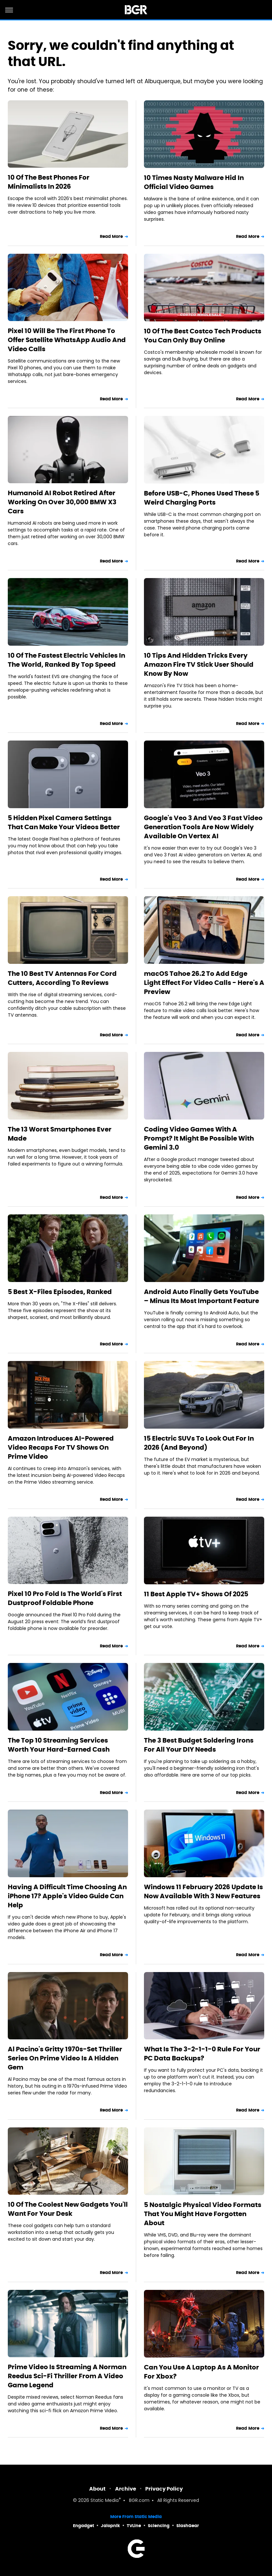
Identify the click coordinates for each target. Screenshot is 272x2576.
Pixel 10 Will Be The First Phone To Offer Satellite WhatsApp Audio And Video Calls (67, 340)
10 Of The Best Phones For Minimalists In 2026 (48, 182)
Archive (125, 2488)
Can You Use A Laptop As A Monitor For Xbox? (201, 2372)
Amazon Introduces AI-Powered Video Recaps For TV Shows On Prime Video (61, 1447)
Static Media (104, 2500)
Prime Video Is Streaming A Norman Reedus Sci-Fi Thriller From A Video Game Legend (67, 2376)
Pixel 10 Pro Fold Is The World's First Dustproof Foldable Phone (65, 1598)
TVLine (134, 2525)
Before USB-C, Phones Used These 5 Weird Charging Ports (201, 498)
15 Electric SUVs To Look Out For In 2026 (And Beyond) (199, 1443)
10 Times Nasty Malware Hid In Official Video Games (194, 182)
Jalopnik (110, 2525)
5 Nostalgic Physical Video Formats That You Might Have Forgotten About (202, 2214)
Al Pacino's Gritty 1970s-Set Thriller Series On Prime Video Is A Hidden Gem (65, 2058)
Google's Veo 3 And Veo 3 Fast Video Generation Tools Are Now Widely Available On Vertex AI (203, 827)
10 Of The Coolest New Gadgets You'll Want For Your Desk (68, 2209)
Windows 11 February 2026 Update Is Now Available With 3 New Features (203, 1891)
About (97, 2488)
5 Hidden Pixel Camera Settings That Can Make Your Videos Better (64, 822)
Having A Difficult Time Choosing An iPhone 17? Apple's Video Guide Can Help (67, 1896)
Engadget (83, 2525)
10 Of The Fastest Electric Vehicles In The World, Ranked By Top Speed (66, 660)
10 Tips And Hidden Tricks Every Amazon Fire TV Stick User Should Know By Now (199, 664)
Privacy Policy (164, 2488)
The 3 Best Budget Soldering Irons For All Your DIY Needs (199, 1745)
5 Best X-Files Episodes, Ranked (60, 1292)
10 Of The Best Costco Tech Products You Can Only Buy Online (202, 335)
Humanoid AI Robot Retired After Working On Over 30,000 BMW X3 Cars (62, 502)
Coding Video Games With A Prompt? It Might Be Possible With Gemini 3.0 (199, 1138)
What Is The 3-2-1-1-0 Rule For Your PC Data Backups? (202, 2053)
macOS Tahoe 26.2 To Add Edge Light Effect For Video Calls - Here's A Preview (204, 982)
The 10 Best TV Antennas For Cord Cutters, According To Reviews (62, 978)
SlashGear (187, 2525)
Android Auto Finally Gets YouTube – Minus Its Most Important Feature (201, 1296)
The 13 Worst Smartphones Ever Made (60, 1134)
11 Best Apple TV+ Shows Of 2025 (196, 1594)
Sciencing (159, 2525)
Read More (111, 236)
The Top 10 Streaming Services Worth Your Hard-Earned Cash (59, 1745)
